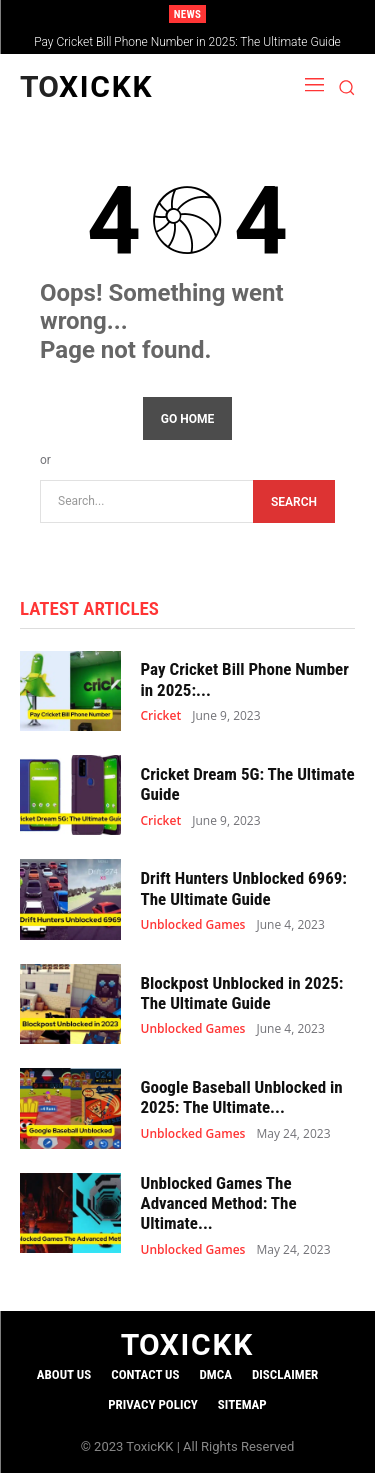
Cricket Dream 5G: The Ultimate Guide (248, 784)
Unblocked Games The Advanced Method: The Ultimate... (219, 1203)
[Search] (294, 501)
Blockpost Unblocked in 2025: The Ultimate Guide (242, 993)
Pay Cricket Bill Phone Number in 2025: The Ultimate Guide (187, 42)
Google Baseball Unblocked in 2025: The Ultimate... (242, 1097)
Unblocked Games (193, 925)
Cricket (161, 716)
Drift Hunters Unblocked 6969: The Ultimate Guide (244, 888)
